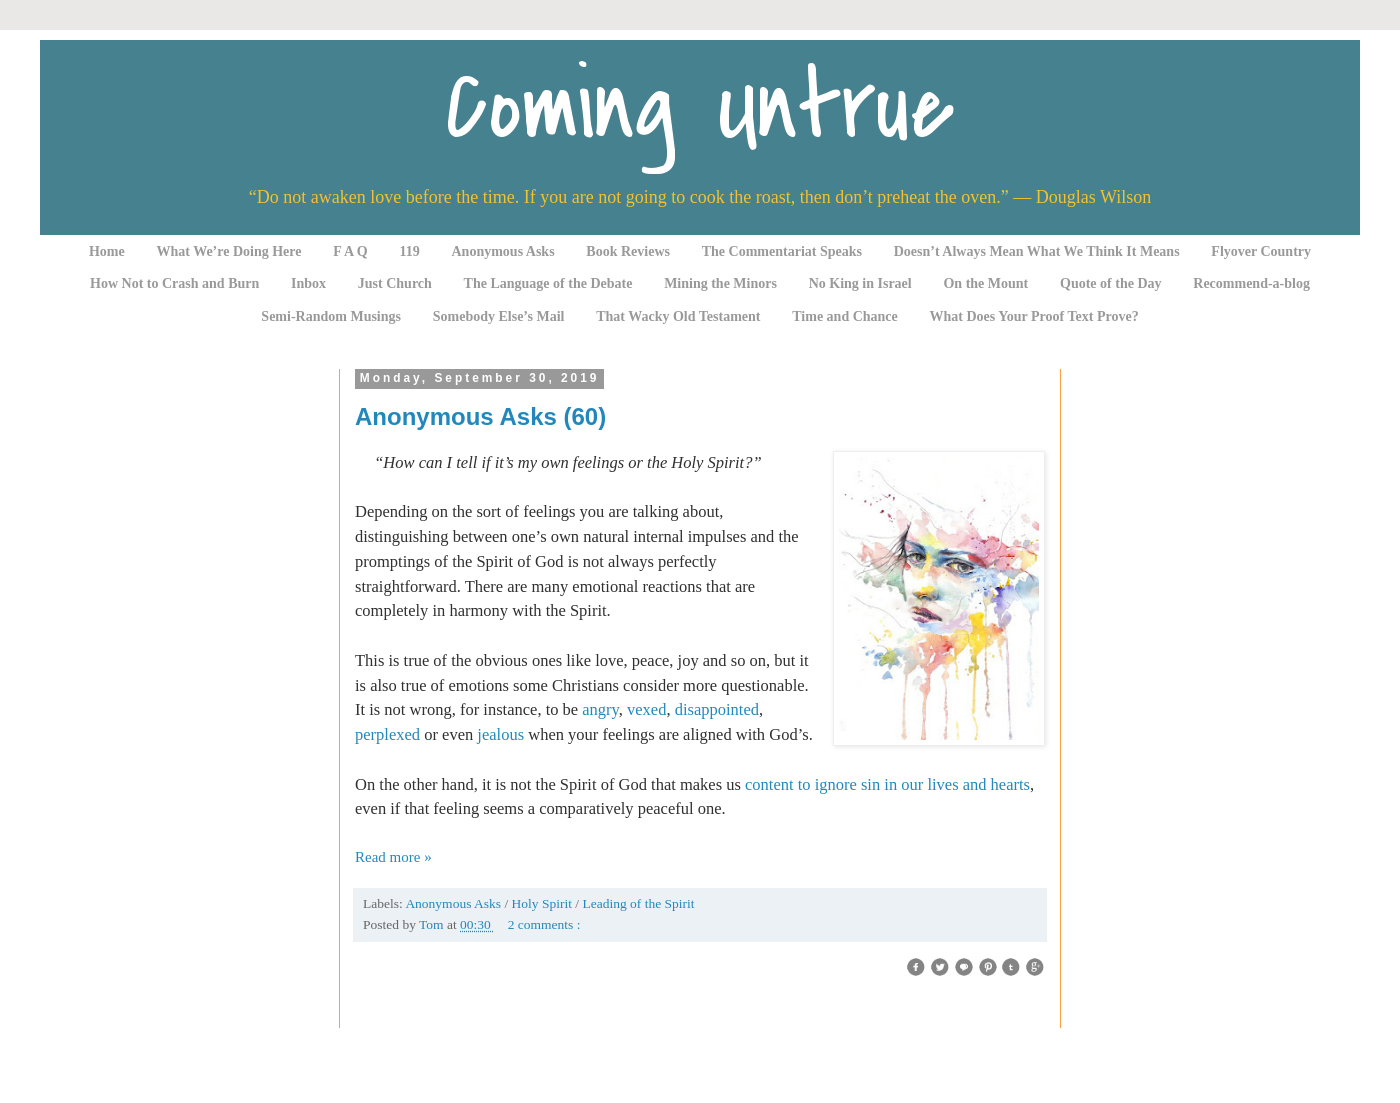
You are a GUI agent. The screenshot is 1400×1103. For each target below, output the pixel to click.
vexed (646, 709)
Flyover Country (1261, 251)
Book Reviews (628, 251)
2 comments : (544, 924)
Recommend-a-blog (1251, 283)
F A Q (350, 251)
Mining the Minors (720, 283)
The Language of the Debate (548, 283)
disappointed (717, 709)
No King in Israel (860, 283)
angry (600, 709)
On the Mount (985, 283)
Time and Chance (845, 316)
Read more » (393, 857)
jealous (500, 734)
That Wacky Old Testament (678, 316)
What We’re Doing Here (228, 251)
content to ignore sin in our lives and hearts (887, 784)
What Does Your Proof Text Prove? (1034, 316)
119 (410, 251)
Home (107, 251)
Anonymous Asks (503, 251)
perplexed (387, 734)
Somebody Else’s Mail (499, 316)
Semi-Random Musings (331, 316)
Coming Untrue (700, 107)
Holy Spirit (544, 903)
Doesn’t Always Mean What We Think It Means (1037, 251)
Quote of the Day (1111, 283)
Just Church (395, 283)
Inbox (308, 283)
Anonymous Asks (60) (480, 416)
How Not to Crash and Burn (174, 283)
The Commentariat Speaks (782, 251)
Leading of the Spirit (638, 903)
